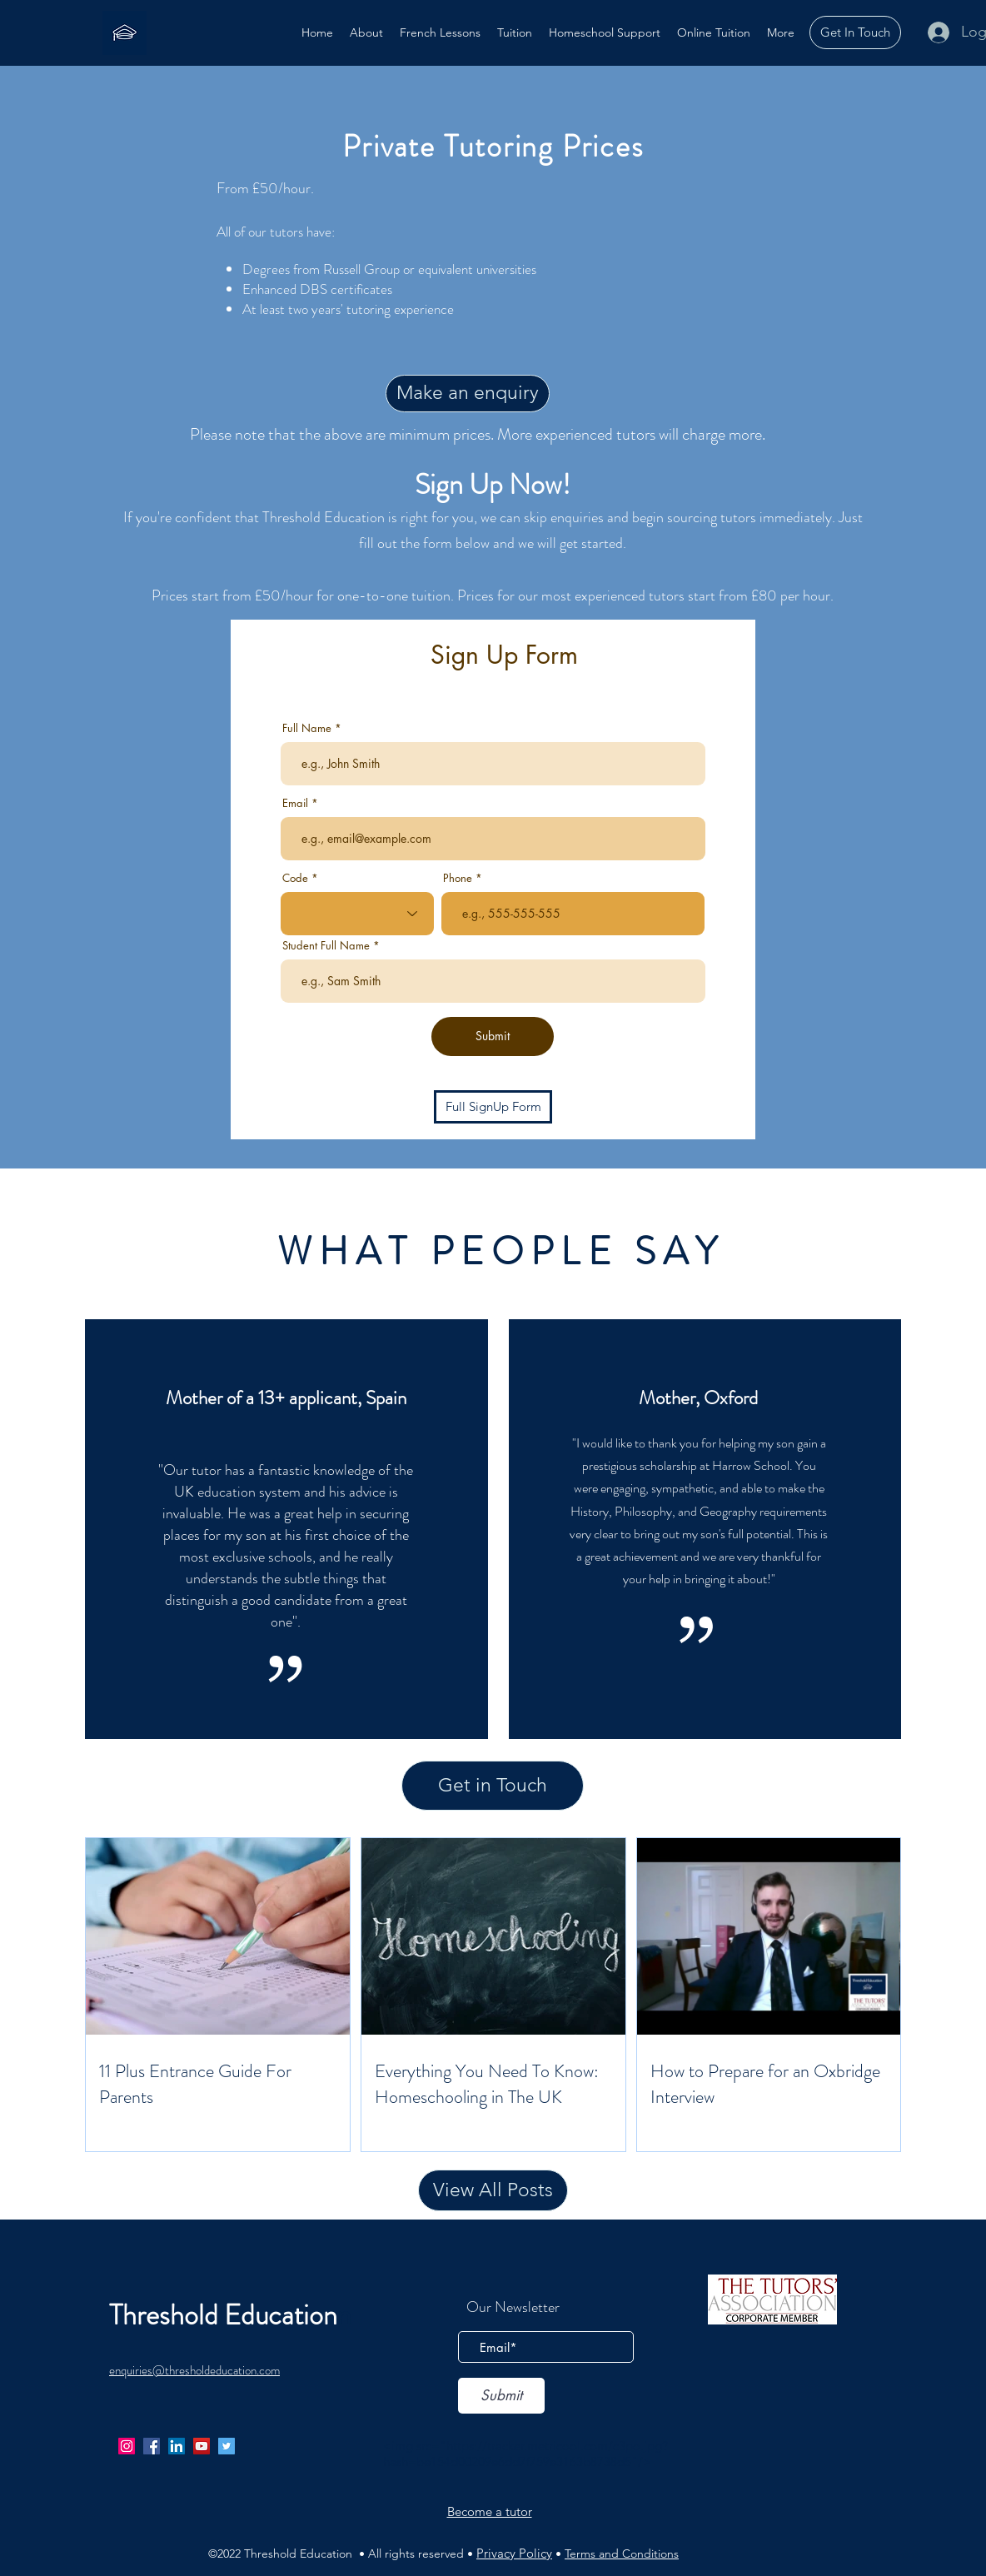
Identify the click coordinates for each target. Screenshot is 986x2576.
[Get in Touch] (492, 1786)
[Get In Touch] (855, 32)
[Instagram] (126, 2446)
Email (295, 803)
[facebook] (151, 2446)
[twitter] (226, 2446)
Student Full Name (326, 945)
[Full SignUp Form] (493, 1107)
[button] (514, 32)
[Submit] (492, 1036)
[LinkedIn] (176, 2446)
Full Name (306, 728)
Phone (457, 878)
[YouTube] (201, 2446)
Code (295, 878)
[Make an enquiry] (468, 393)
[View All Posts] (493, 2190)
